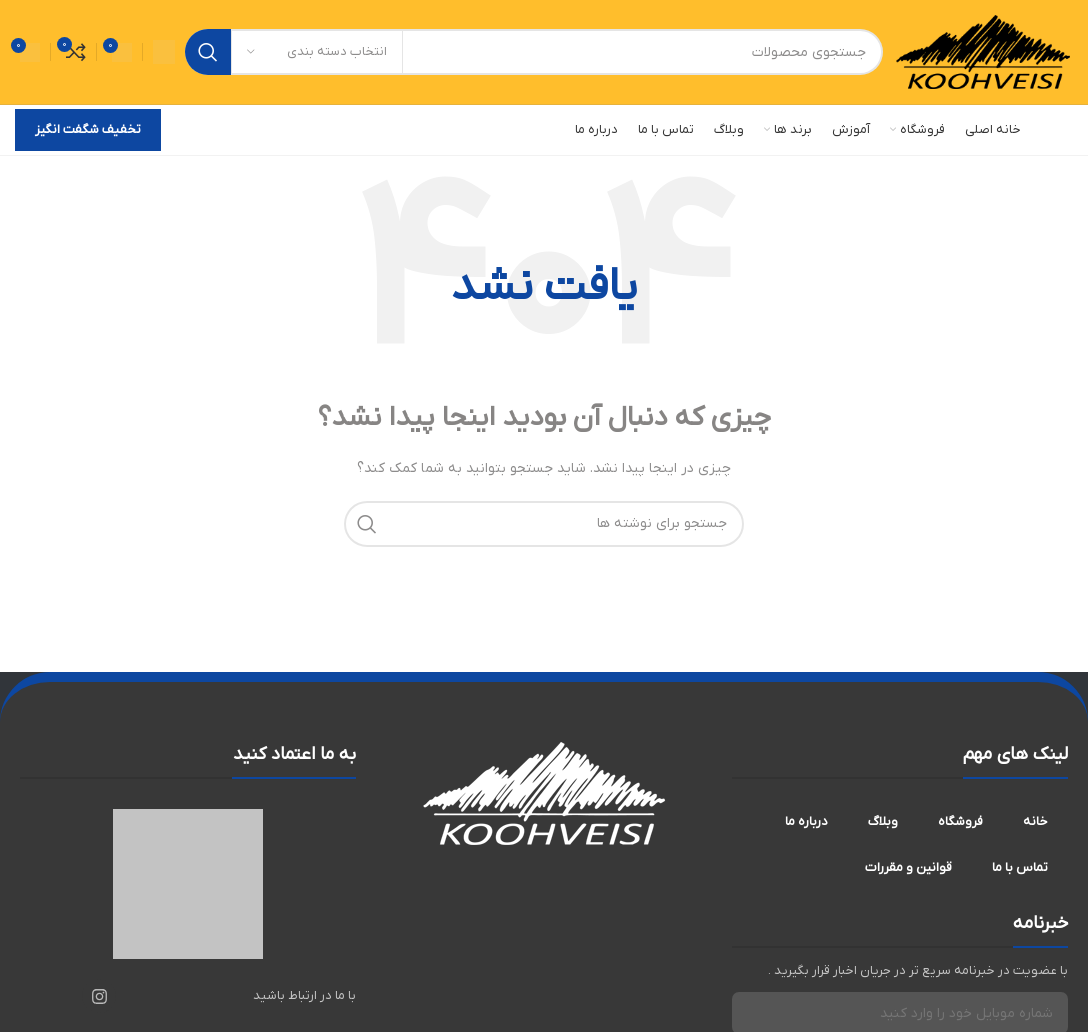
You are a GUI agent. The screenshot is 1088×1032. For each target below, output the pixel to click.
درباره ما (806, 821)
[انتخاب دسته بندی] (317, 52)
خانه (1035, 821)
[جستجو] (534, 52)
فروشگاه (960, 821)
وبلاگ (883, 821)
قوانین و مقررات (908, 867)
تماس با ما (1020, 867)
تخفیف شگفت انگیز (88, 129)
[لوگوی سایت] (983, 51)
